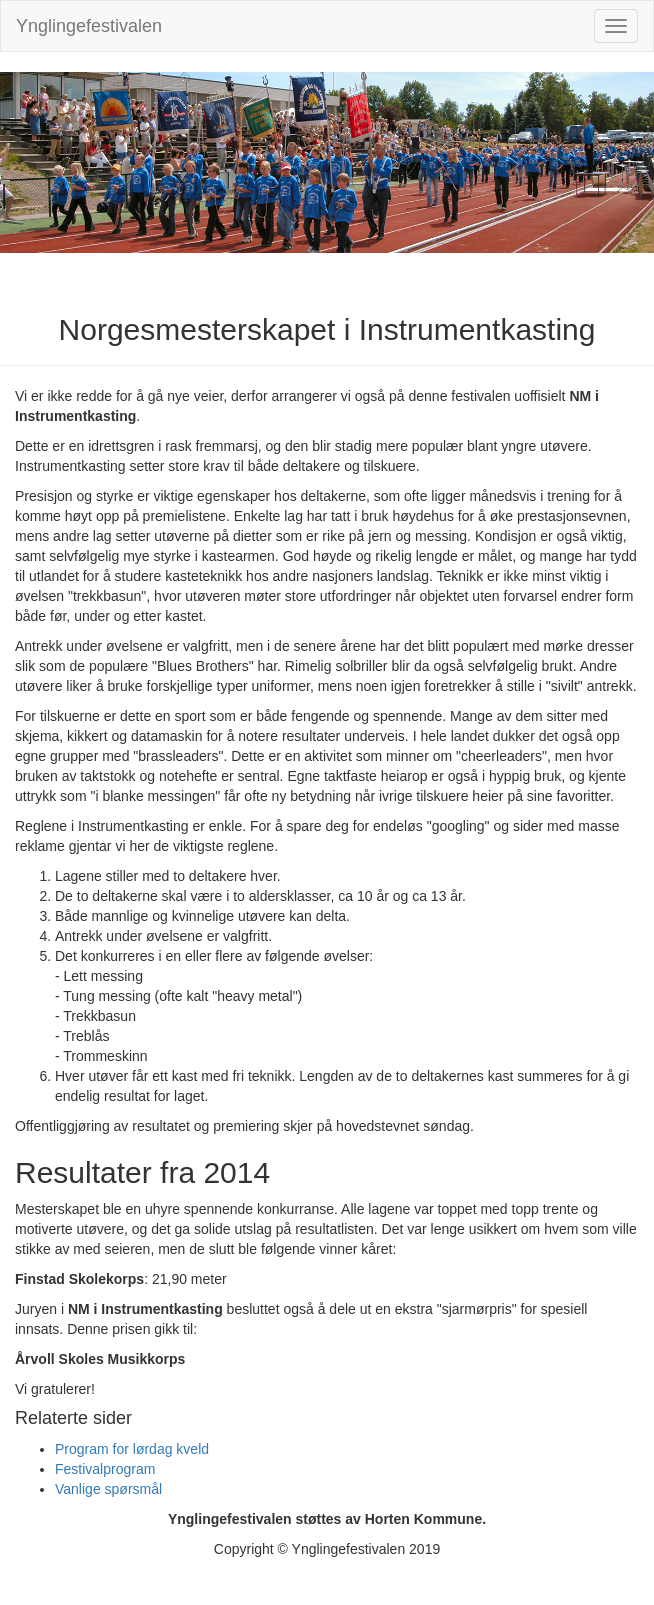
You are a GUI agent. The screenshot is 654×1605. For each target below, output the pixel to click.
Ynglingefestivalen (89, 26)
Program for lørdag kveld (132, 1449)
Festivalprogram (105, 1469)
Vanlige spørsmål (108, 1489)
